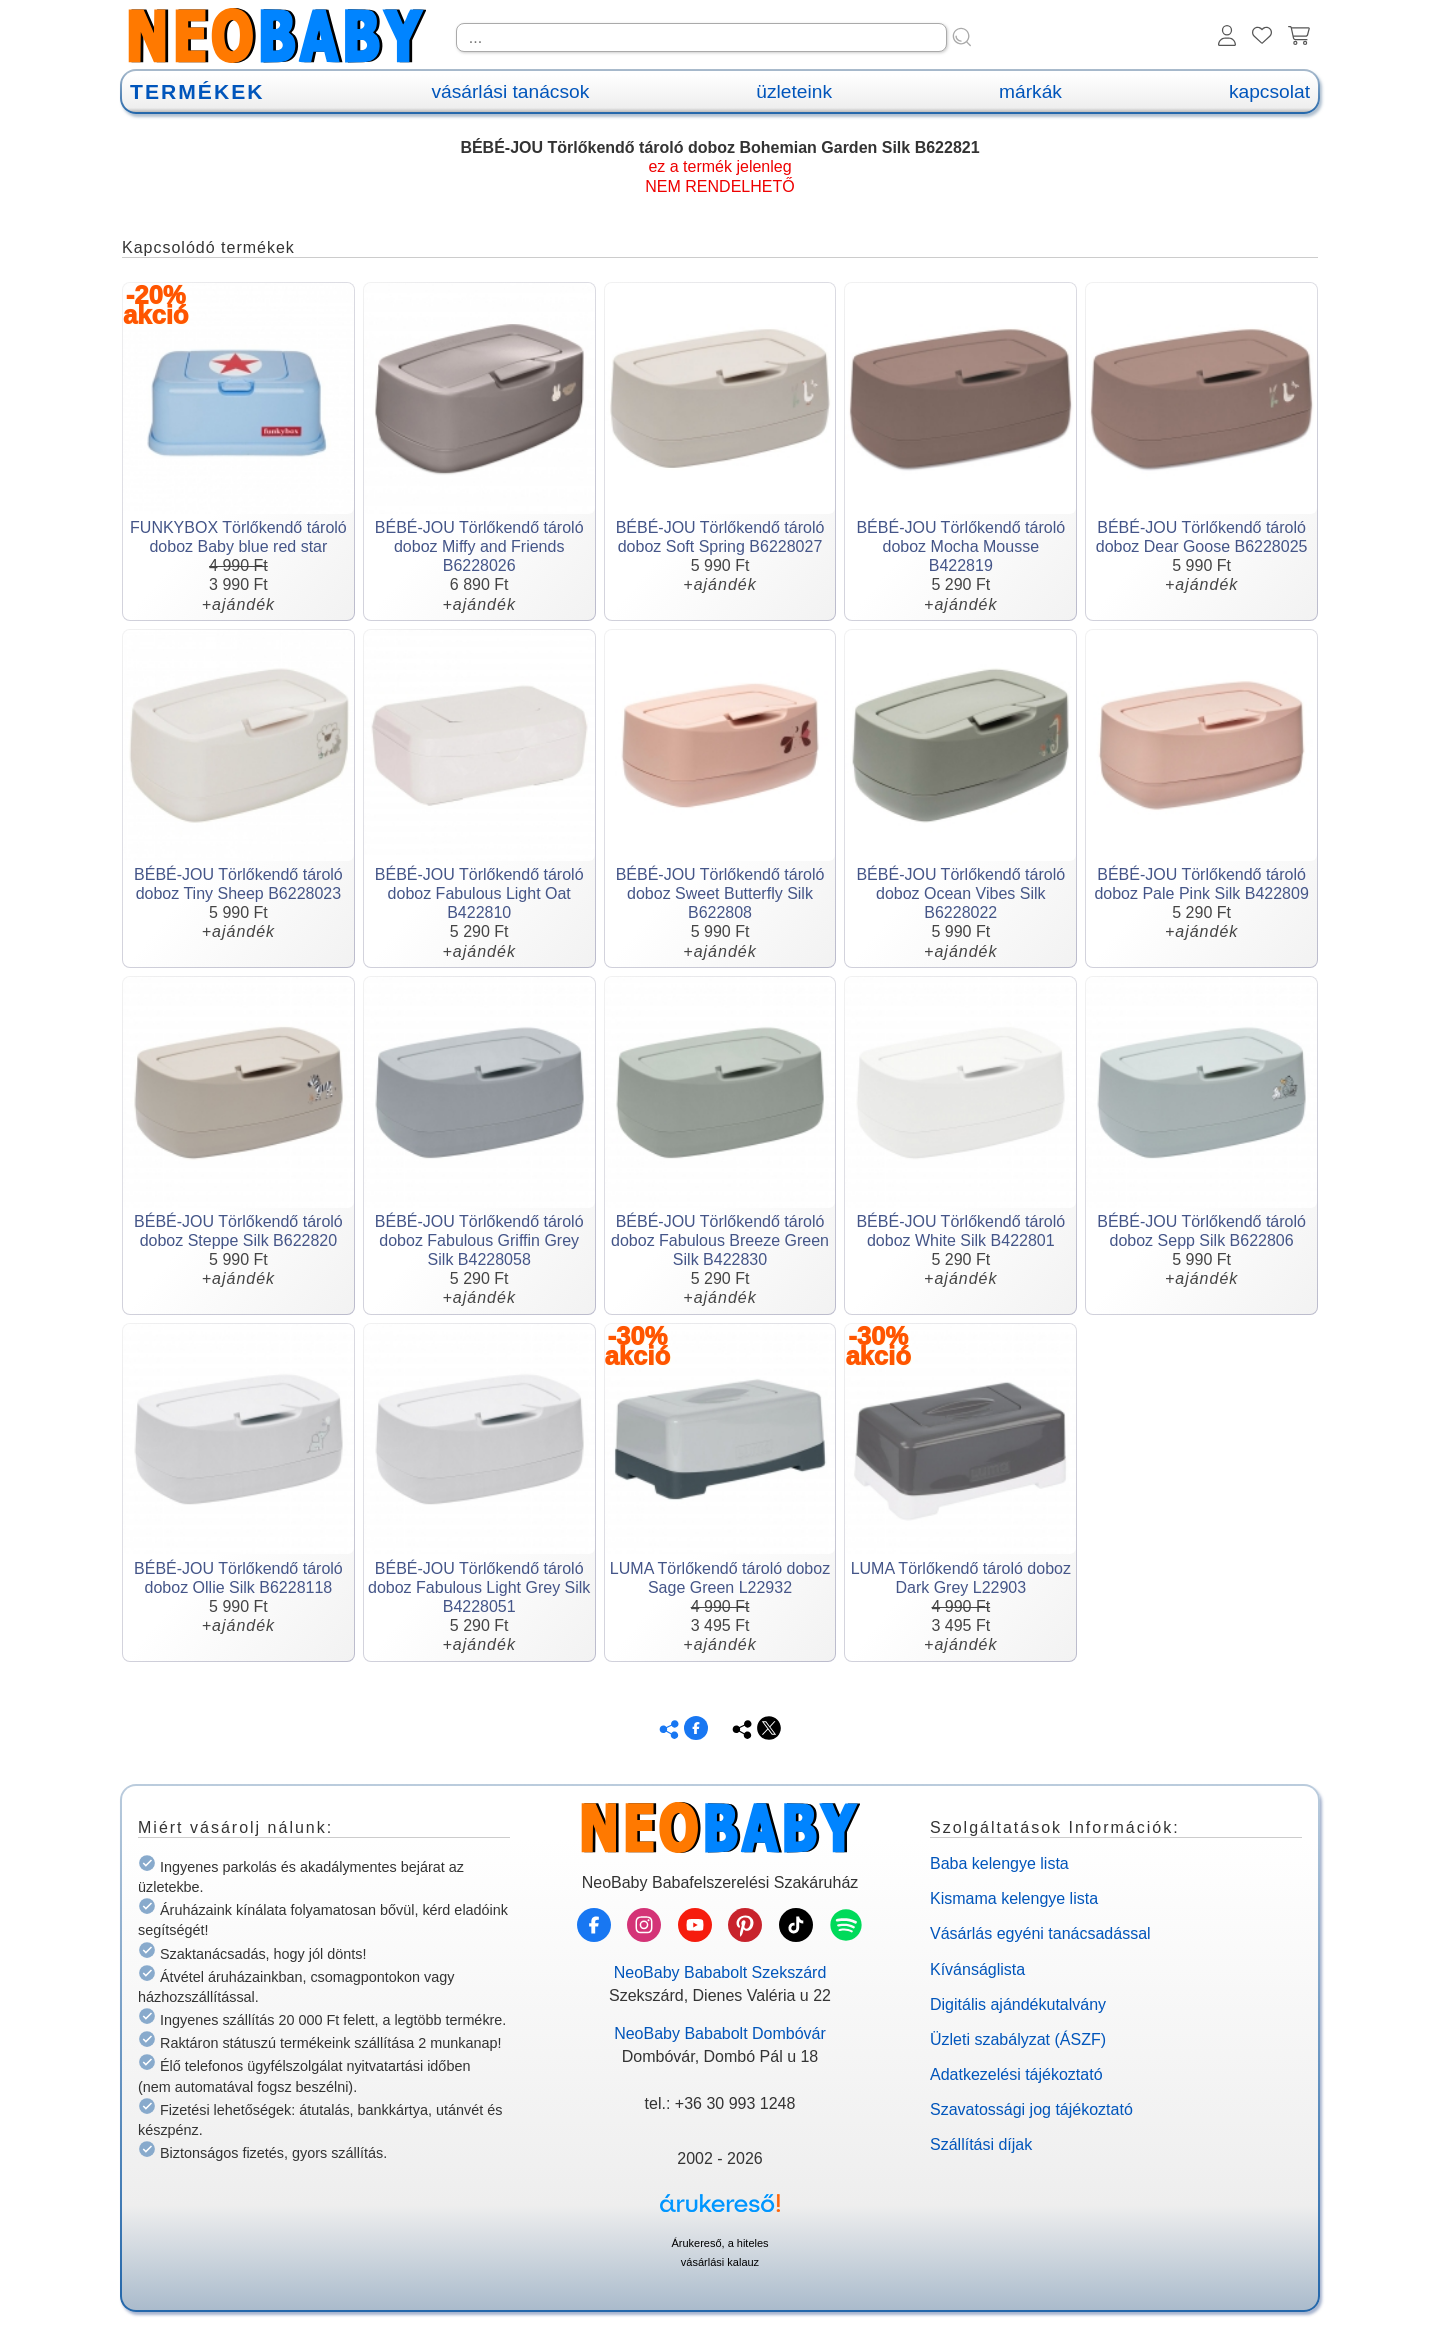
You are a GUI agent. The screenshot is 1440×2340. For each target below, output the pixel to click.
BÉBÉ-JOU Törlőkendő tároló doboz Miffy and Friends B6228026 (479, 546)
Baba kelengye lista (999, 1863)
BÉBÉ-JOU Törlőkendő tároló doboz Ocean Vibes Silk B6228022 (960, 893)
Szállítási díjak (981, 2144)
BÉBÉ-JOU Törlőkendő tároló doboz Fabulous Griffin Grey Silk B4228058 (479, 1240)
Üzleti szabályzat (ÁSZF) (1018, 2039)
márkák (1030, 91)
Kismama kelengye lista (1014, 1898)
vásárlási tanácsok (510, 91)
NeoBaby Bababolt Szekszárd (720, 1972)
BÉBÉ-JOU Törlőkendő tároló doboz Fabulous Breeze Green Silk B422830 (720, 1240)
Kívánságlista (977, 1969)
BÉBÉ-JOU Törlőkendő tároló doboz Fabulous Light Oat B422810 (479, 893)
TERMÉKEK (197, 91)
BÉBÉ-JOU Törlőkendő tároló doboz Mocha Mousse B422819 (960, 546)
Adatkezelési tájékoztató (1016, 2074)
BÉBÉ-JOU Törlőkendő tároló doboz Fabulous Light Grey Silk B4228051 (479, 1587)
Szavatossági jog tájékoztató (1031, 2109)
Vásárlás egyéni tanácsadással (1040, 1933)
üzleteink (794, 91)
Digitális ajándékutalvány (1018, 2004)
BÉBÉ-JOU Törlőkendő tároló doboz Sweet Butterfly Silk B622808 (720, 893)
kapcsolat (1269, 91)
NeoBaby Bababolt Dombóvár (720, 2033)
